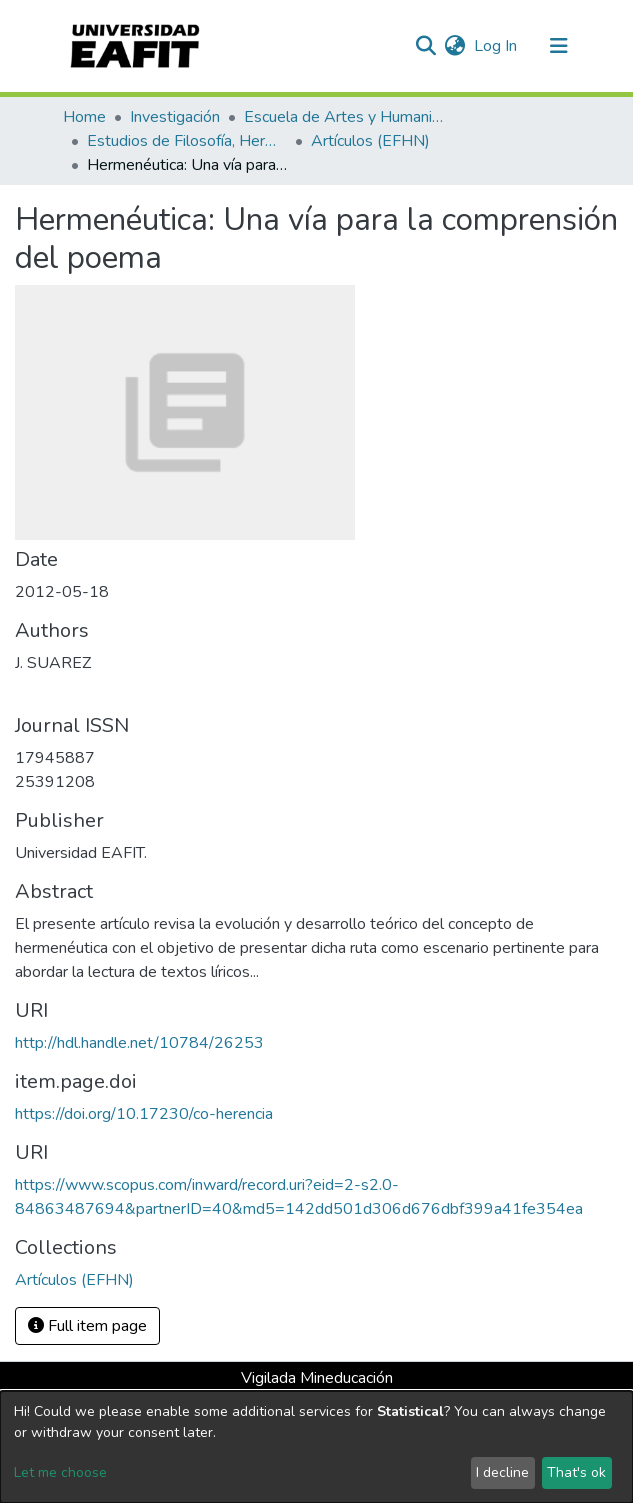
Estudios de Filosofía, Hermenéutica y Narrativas (187, 141)
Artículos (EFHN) (370, 141)
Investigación (175, 117)
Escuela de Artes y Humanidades (344, 117)
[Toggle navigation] (559, 46)
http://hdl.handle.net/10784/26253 (139, 1043)
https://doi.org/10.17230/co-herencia (144, 1114)
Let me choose (60, 1472)
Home (84, 117)
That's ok (576, 1472)
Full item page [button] (87, 1326)
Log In (496, 46)
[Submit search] (426, 46)
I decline (502, 1472)
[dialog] (316, 1447)
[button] (455, 46)
